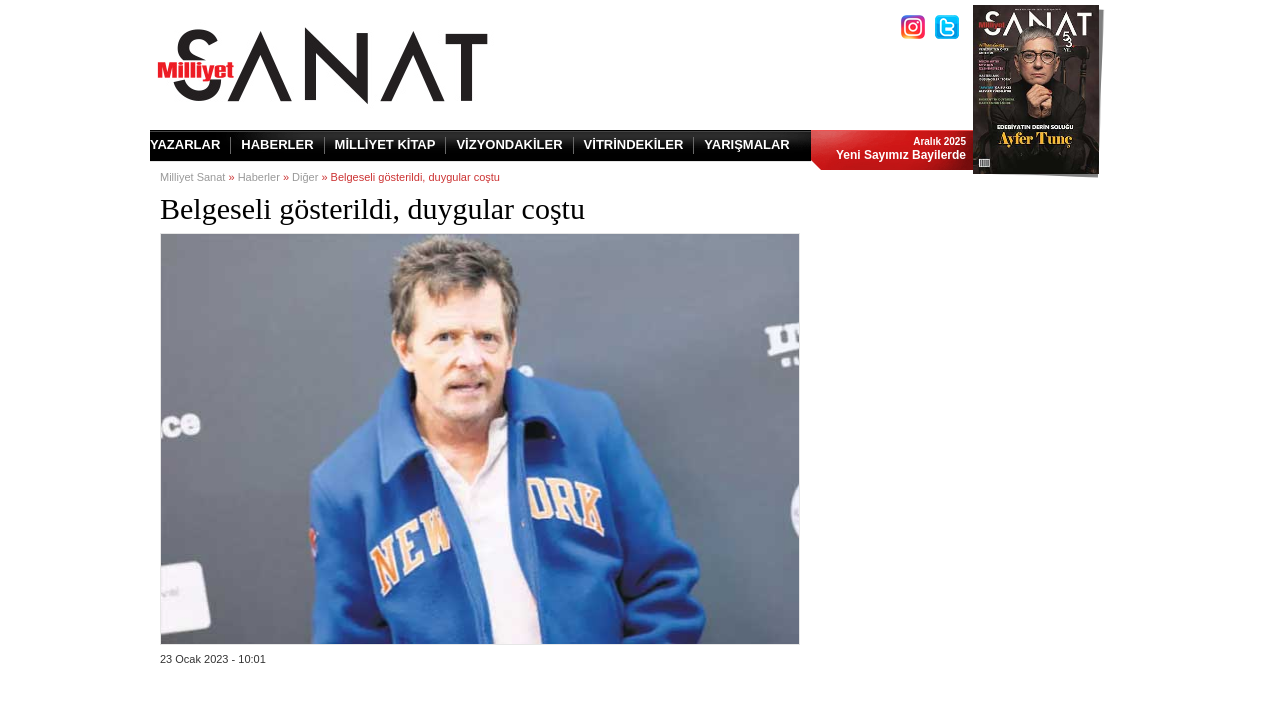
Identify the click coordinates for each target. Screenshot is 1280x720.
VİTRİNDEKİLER (634, 144)
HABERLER (277, 144)
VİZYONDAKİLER (509, 144)
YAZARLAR (185, 144)
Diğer (305, 177)
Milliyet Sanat (192, 177)
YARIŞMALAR (746, 144)
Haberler (259, 177)
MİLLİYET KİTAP (385, 144)
